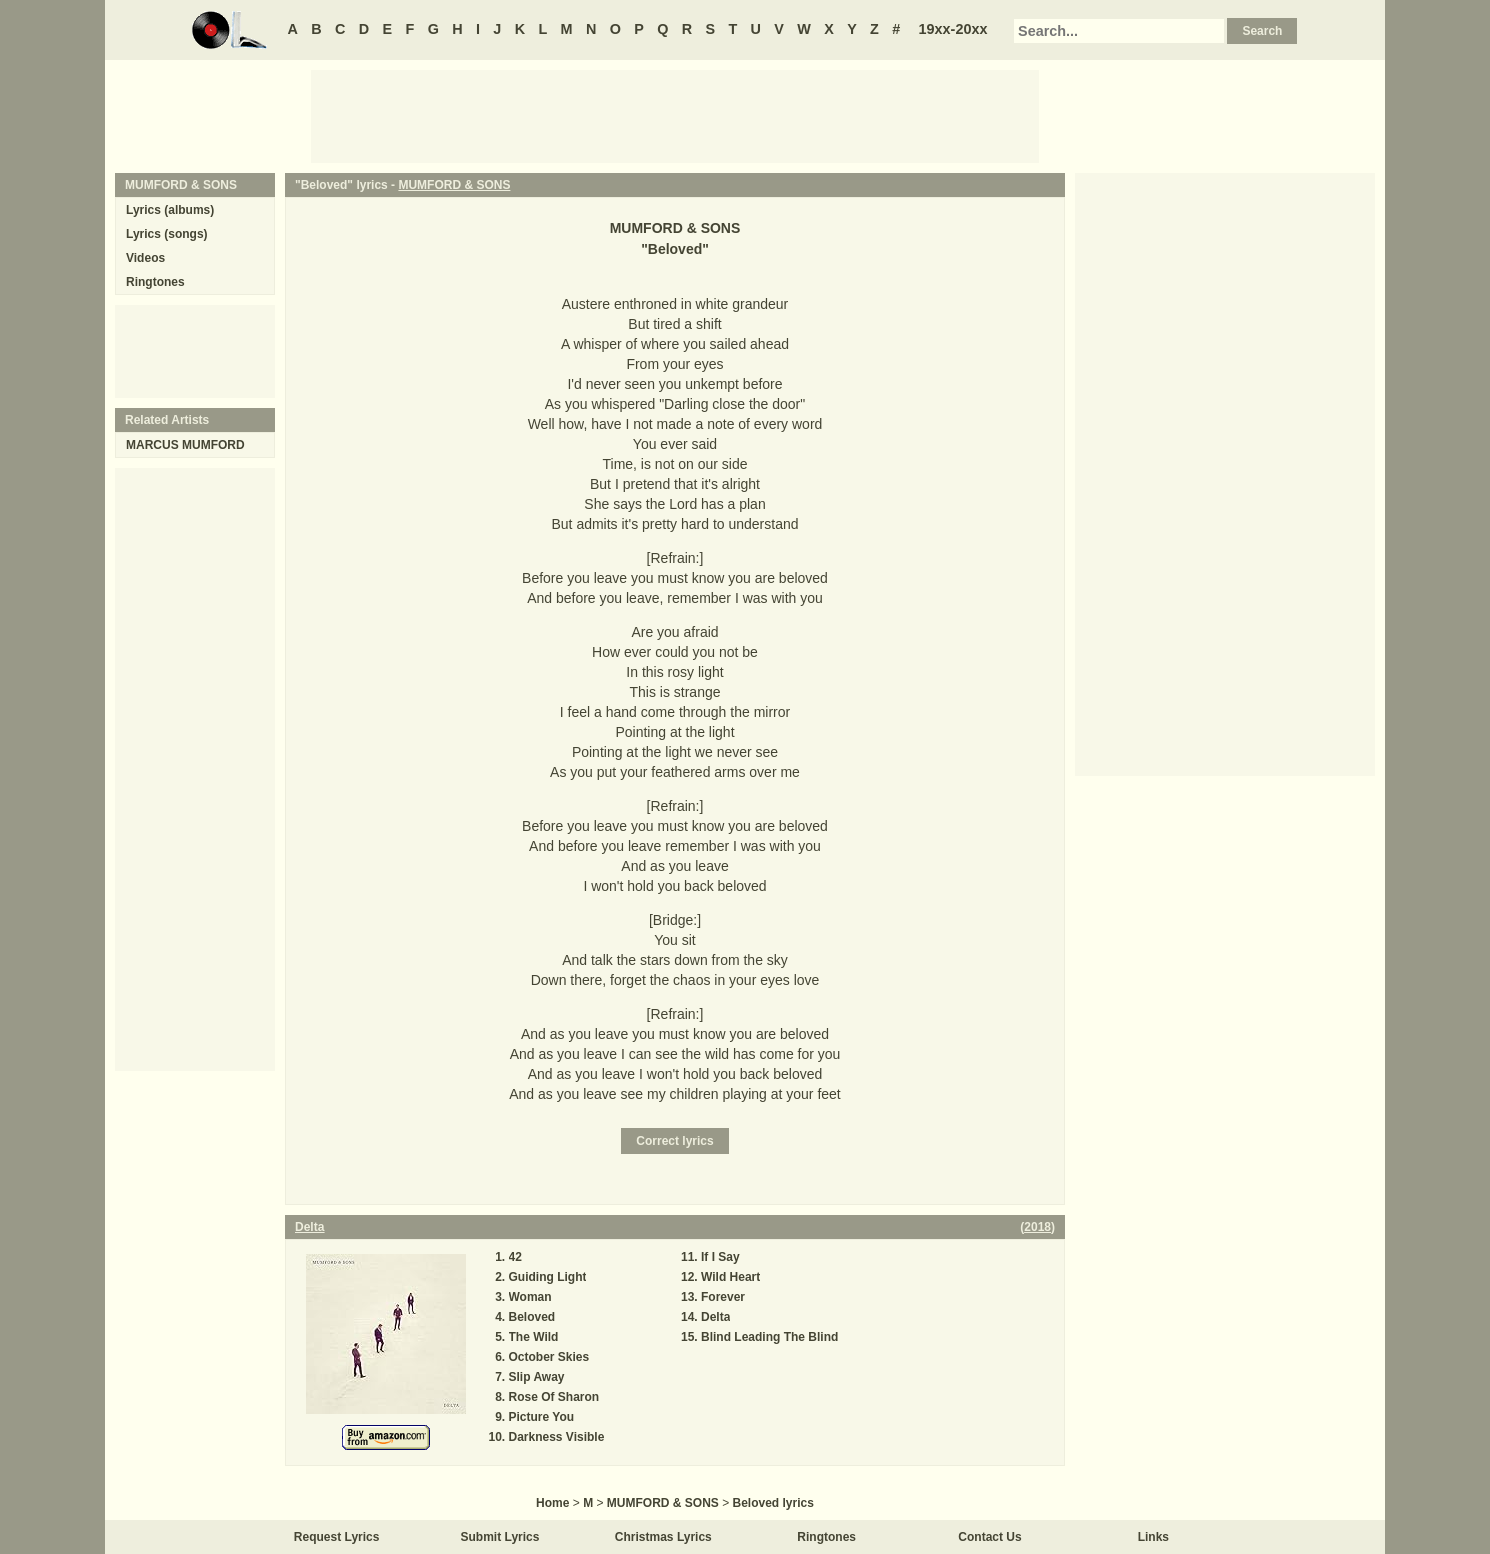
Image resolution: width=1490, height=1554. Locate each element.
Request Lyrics (337, 1537)
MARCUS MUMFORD (185, 445)
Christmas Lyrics (663, 1537)
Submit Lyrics (500, 1537)
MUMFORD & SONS (454, 185)
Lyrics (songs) (167, 234)
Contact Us (989, 1537)
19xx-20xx (953, 29)
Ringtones (155, 282)
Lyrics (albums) (170, 210)
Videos (145, 258)
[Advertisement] (675, 115)
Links (1153, 1537)
